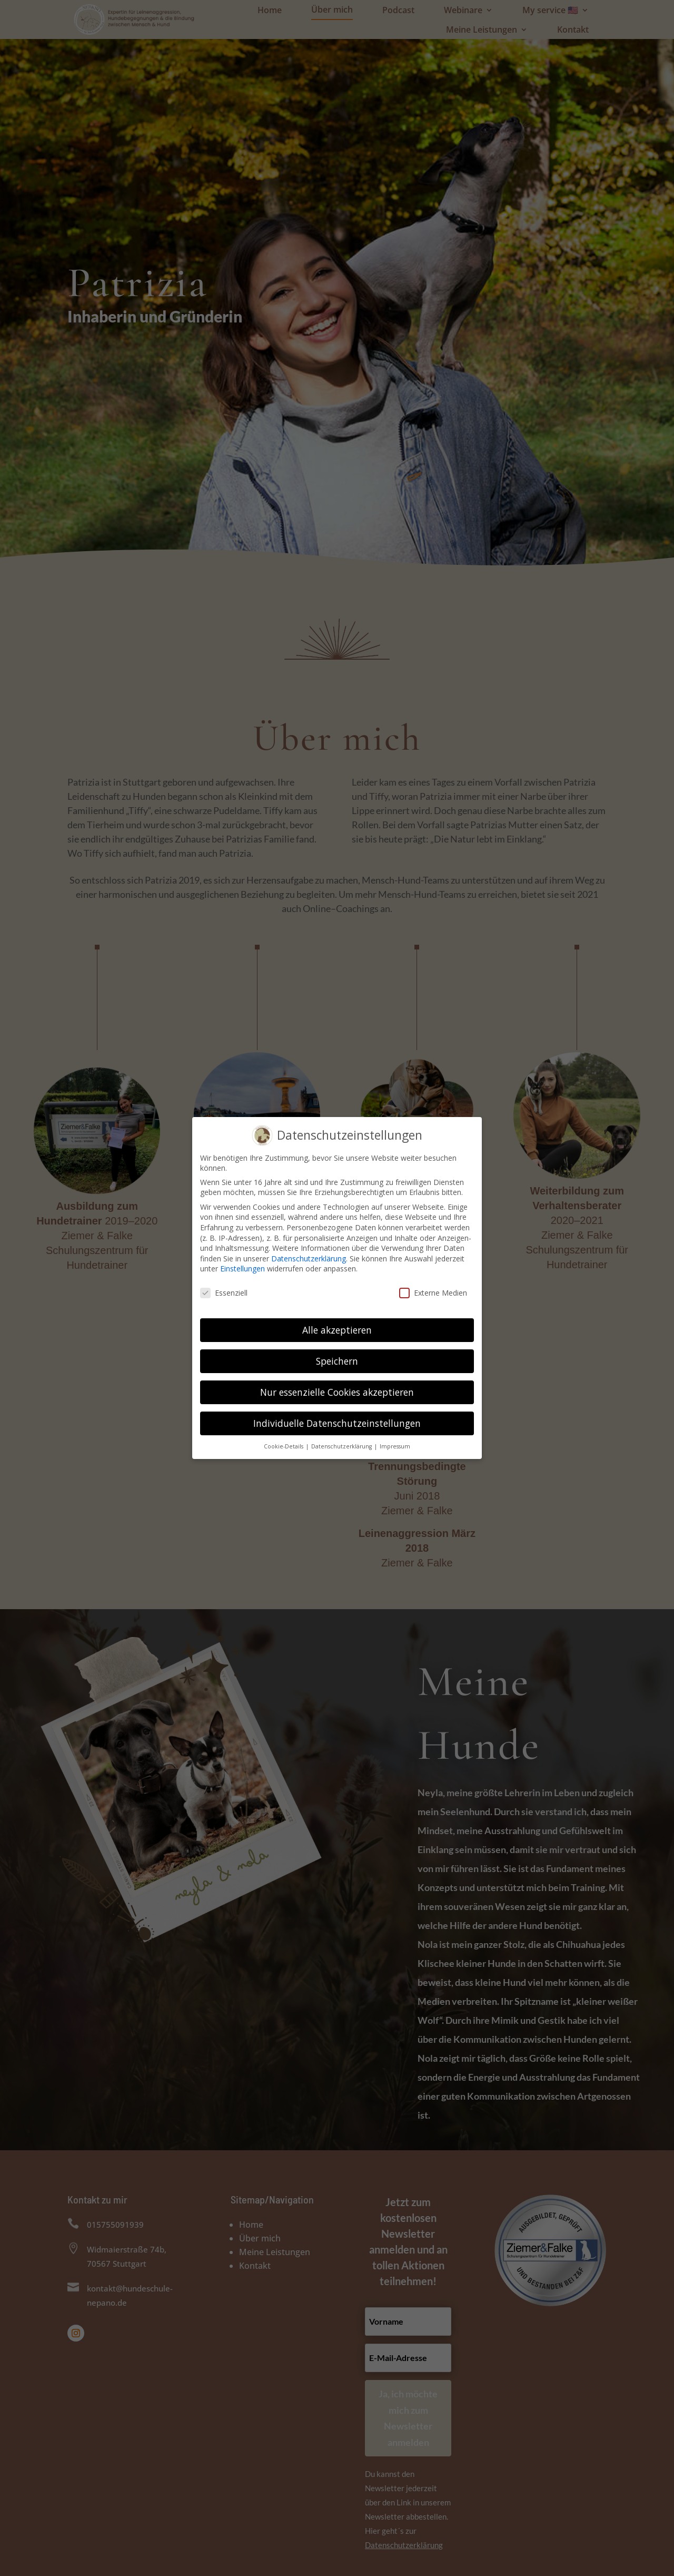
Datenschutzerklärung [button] (342, 1443)
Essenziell (223, 1290)
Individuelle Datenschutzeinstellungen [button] (337, 1420)
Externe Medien (433, 1290)
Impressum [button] (395, 1443)
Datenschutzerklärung (308, 1256)
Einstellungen (242, 1266)
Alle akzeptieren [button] (337, 1327)
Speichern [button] (337, 1358)
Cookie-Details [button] (284, 1443)
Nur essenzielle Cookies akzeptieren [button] (337, 1389)
